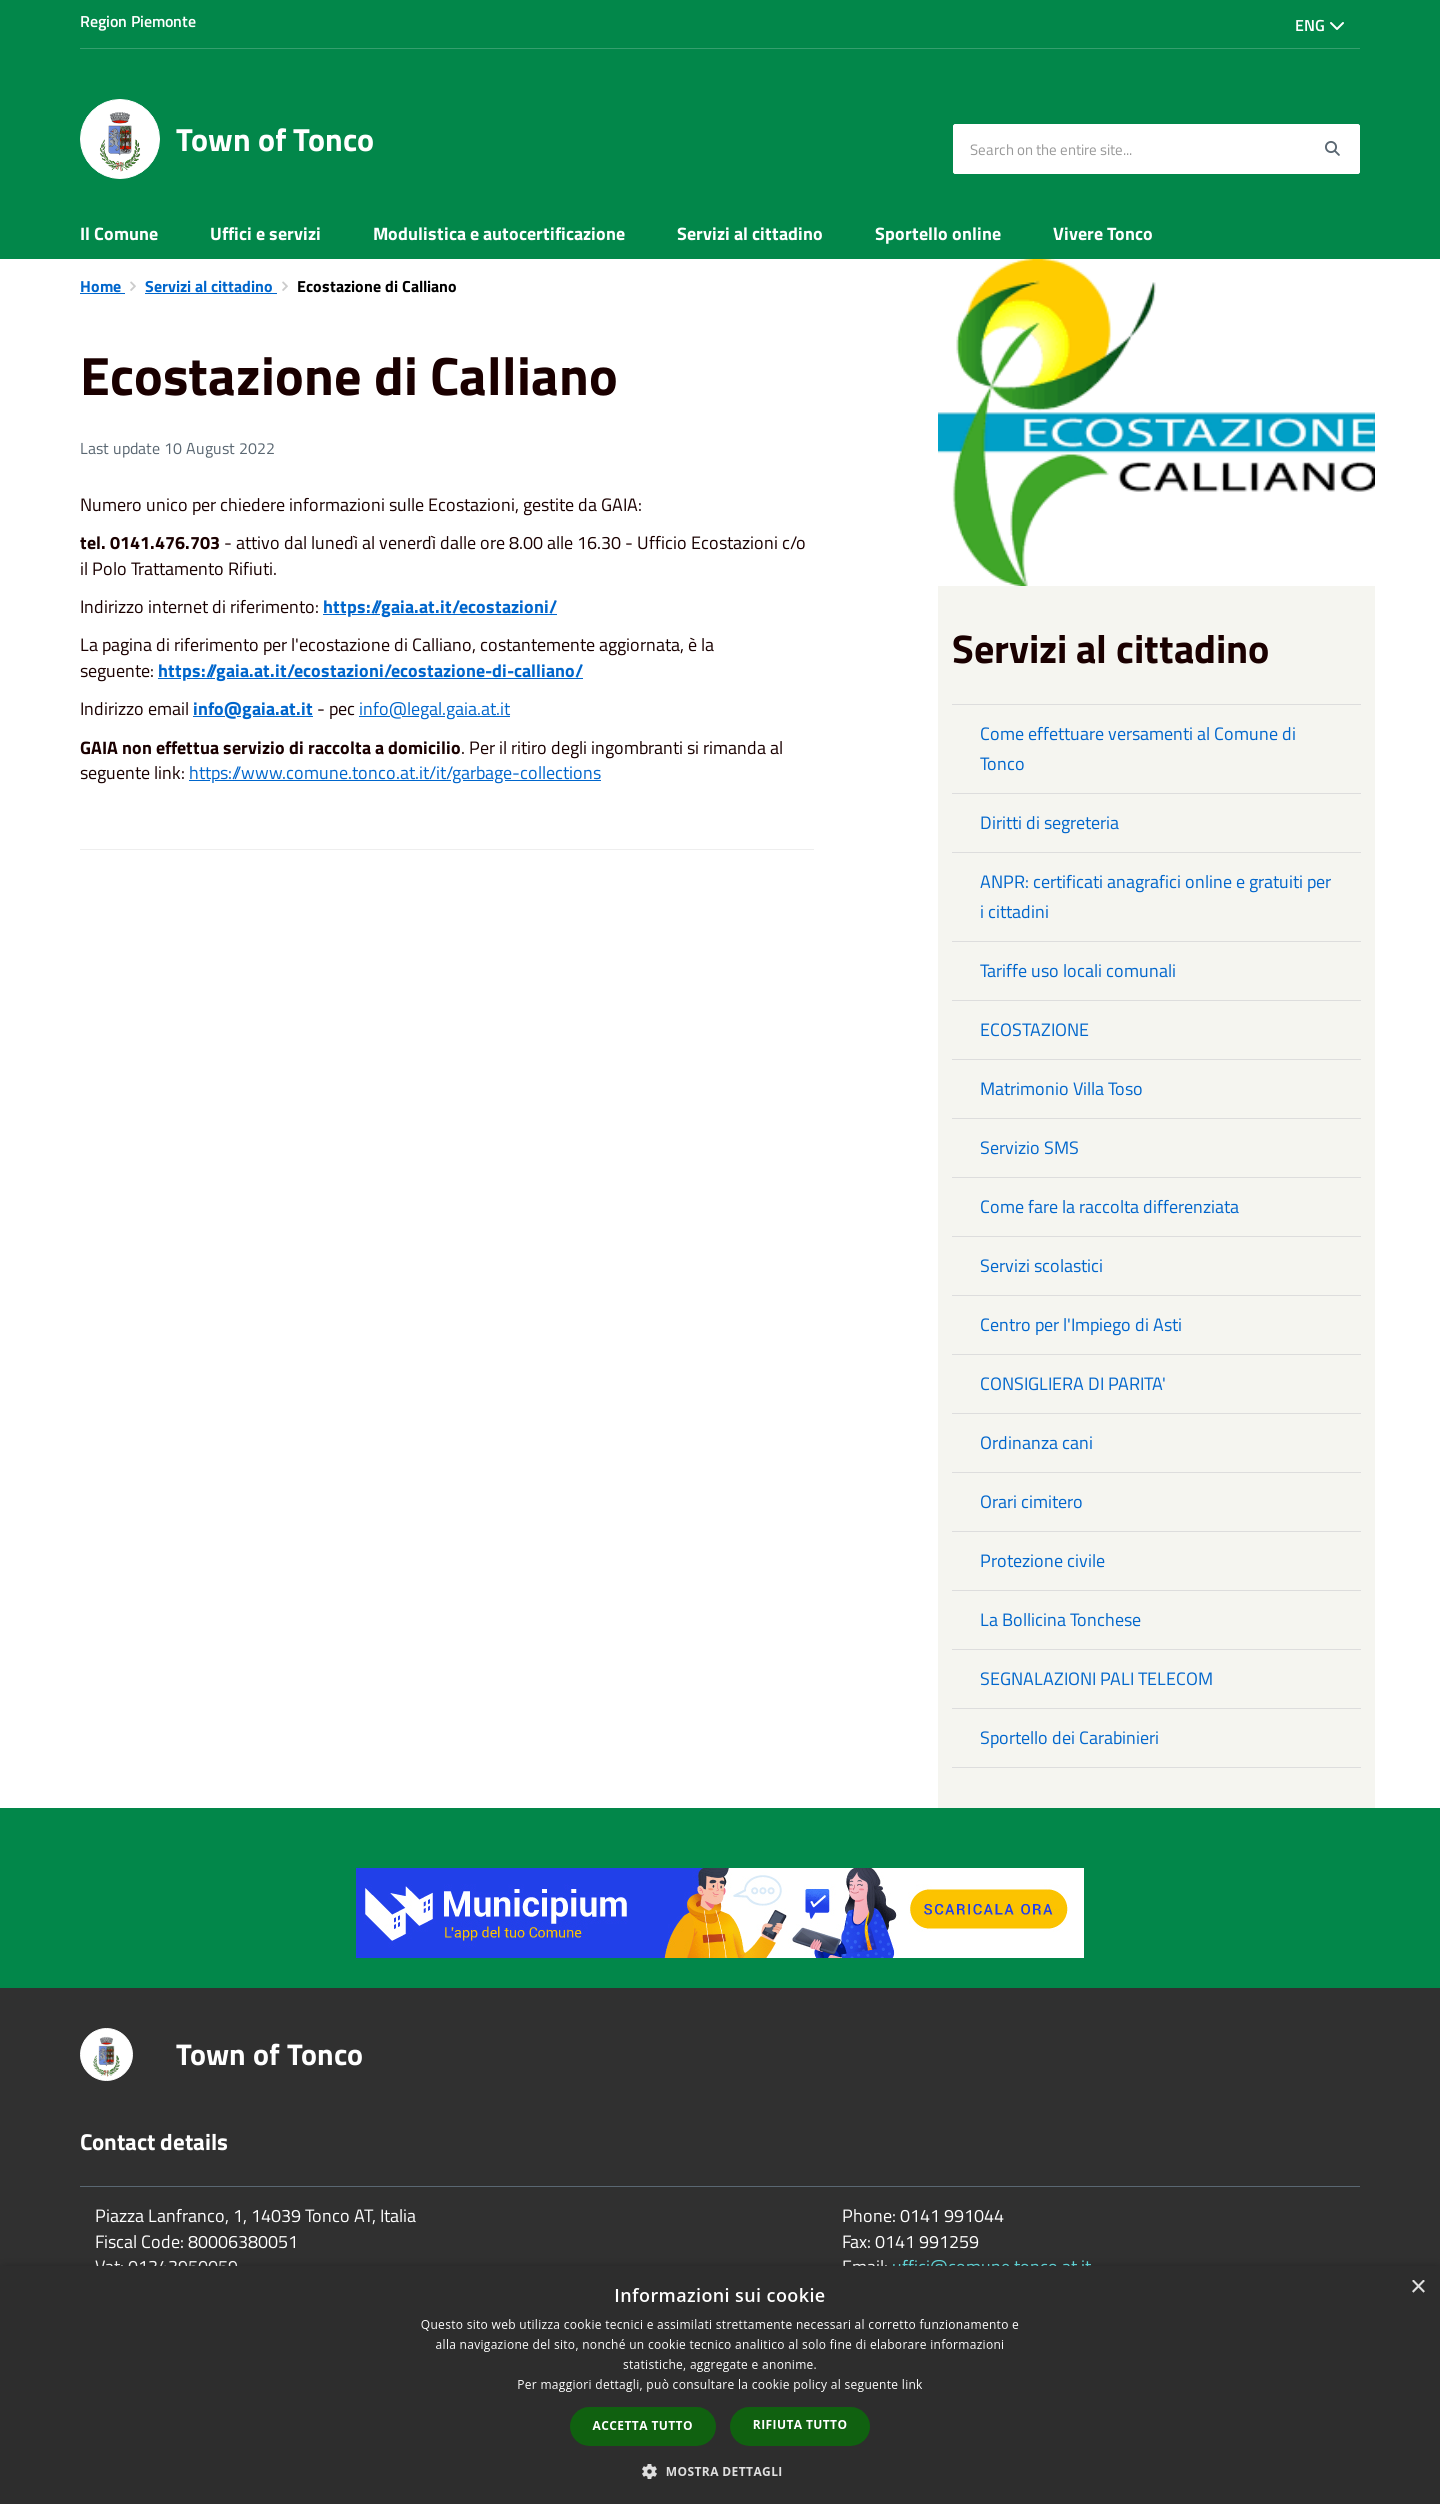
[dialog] (720, 2385)
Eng (1320, 25)
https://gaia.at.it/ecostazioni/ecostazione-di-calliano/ (370, 670)
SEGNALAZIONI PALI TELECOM (1096, 1678)
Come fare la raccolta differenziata (1109, 1206)
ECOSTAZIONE (1034, 1029)
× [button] (1417, 2287)
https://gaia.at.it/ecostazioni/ (440, 606)
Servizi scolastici (1041, 1265)
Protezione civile (1042, 1560)
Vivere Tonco (1103, 233)
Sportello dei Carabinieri (1069, 1737)
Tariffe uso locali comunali (1078, 970)
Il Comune (119, 233)
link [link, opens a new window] (912, 2384)
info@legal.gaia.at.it (434, 708)
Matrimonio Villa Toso (1061, 1088)
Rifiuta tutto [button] (800, 2424)
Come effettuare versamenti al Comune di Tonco (1138, 748)
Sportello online (938, 233)
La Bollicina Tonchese (1060, 1619)
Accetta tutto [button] (643, 2425)
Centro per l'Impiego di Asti (1081, 1324)
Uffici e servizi (265, 233)
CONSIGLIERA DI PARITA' (1073, 1383)
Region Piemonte (138, 21)
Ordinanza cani (1036, 1442)
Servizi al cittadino (750, 233)
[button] (720, 2470)
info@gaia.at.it (253, 708)
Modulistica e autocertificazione (499, 233)
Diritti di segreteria (1049, 822)
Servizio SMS (1029, 1147)
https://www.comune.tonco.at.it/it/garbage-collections (395, 772)
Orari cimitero (1031, 1501)
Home (102, 286)
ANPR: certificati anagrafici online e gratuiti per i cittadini (1155, 896)
